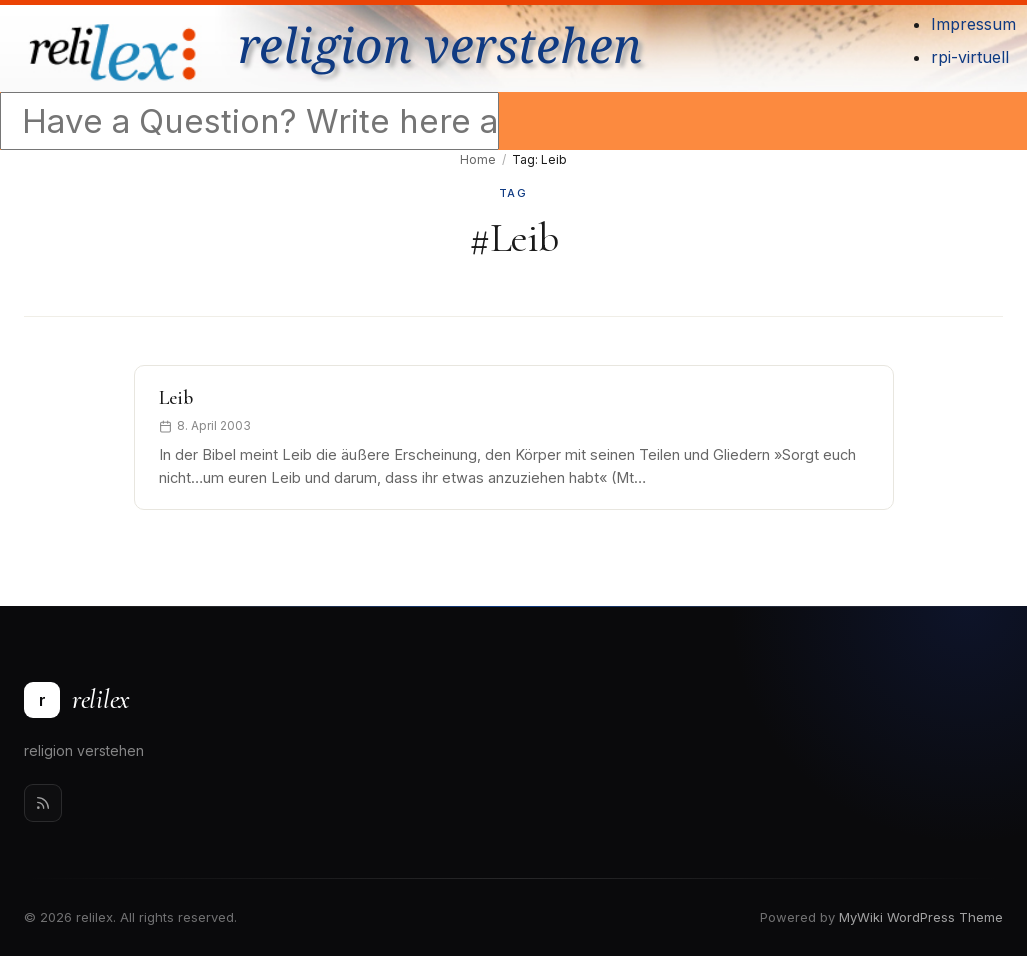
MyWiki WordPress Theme (921, 917)
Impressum (973, 24)
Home (478, 159)
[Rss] (43, 803)
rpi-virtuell (970, 57)
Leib (176, 398)
